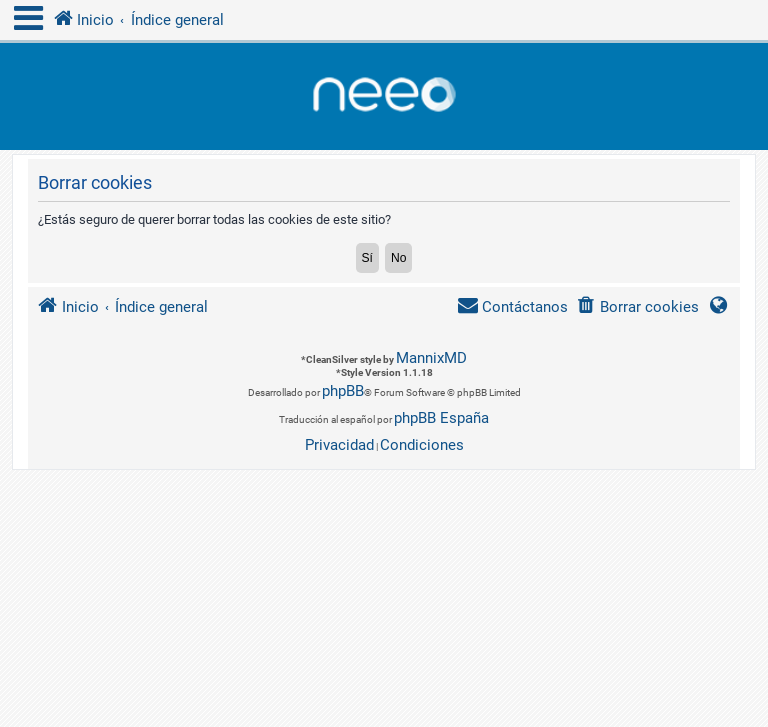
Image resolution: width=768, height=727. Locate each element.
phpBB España (441, 418)
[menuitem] (637, 307)
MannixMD (431, 358)
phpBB (343, 391)
